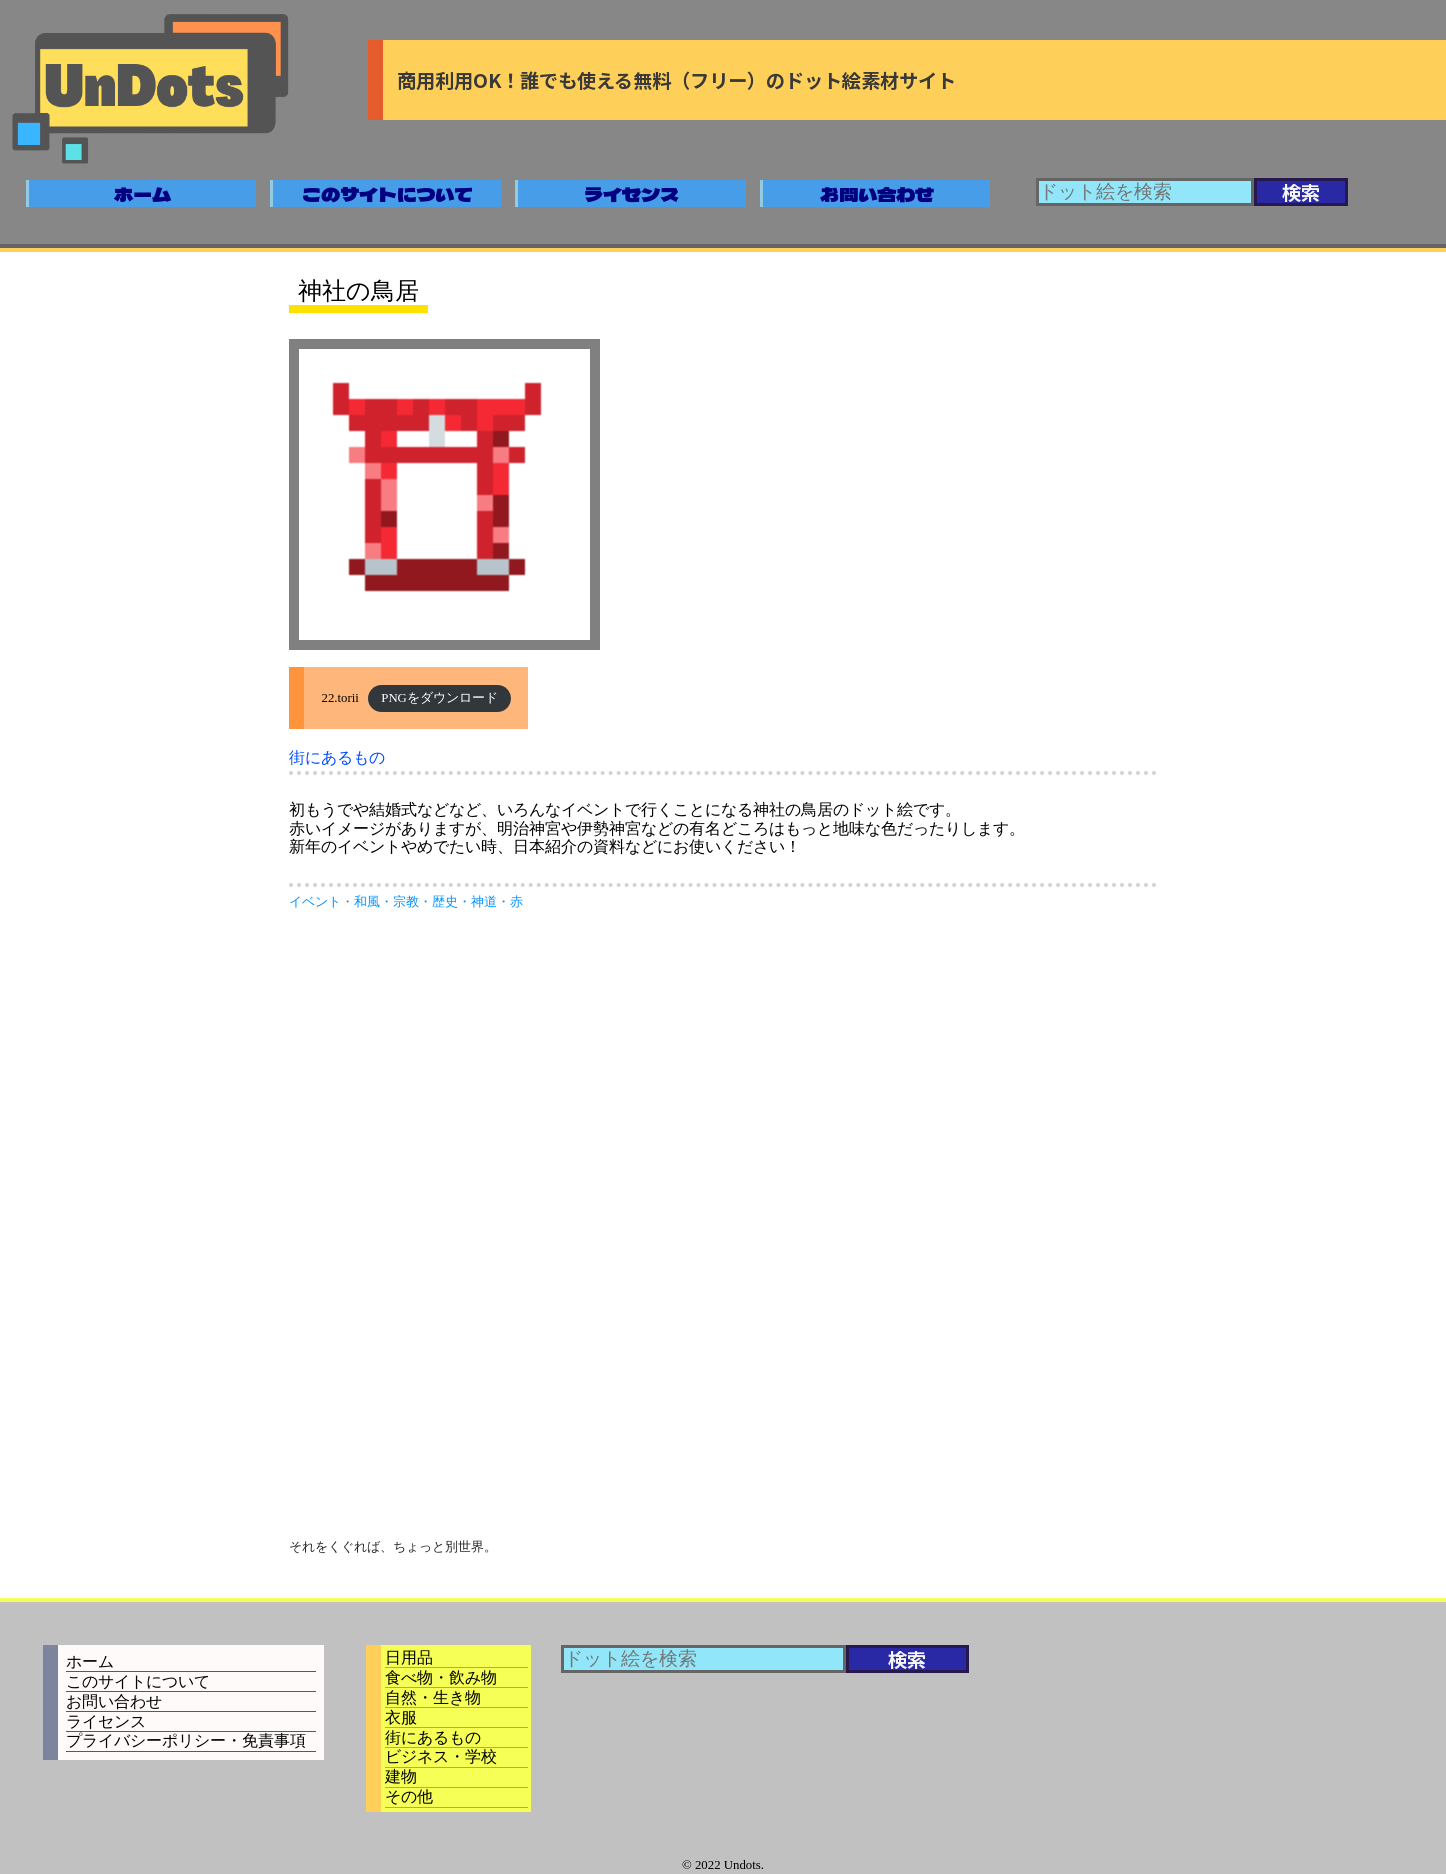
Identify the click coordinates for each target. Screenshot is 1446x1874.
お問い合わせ (877, 194)
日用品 (409, 1657)
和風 (367, 901)
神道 (484, 901)
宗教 (406, 901)
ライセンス (631, 194)
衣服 (401, 1717)
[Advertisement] (723, 1076)
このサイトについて (387, 194)
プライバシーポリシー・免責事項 (186, 1740)
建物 (401, 1776)
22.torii (340, 698)
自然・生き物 (433, 1697)
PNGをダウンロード (439, 698)
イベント (315, 901)
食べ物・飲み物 (441, 1677)
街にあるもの (337, 757)
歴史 (445, 901)
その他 (409, 1796)
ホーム (142, 194)
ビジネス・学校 (441, 1756)
